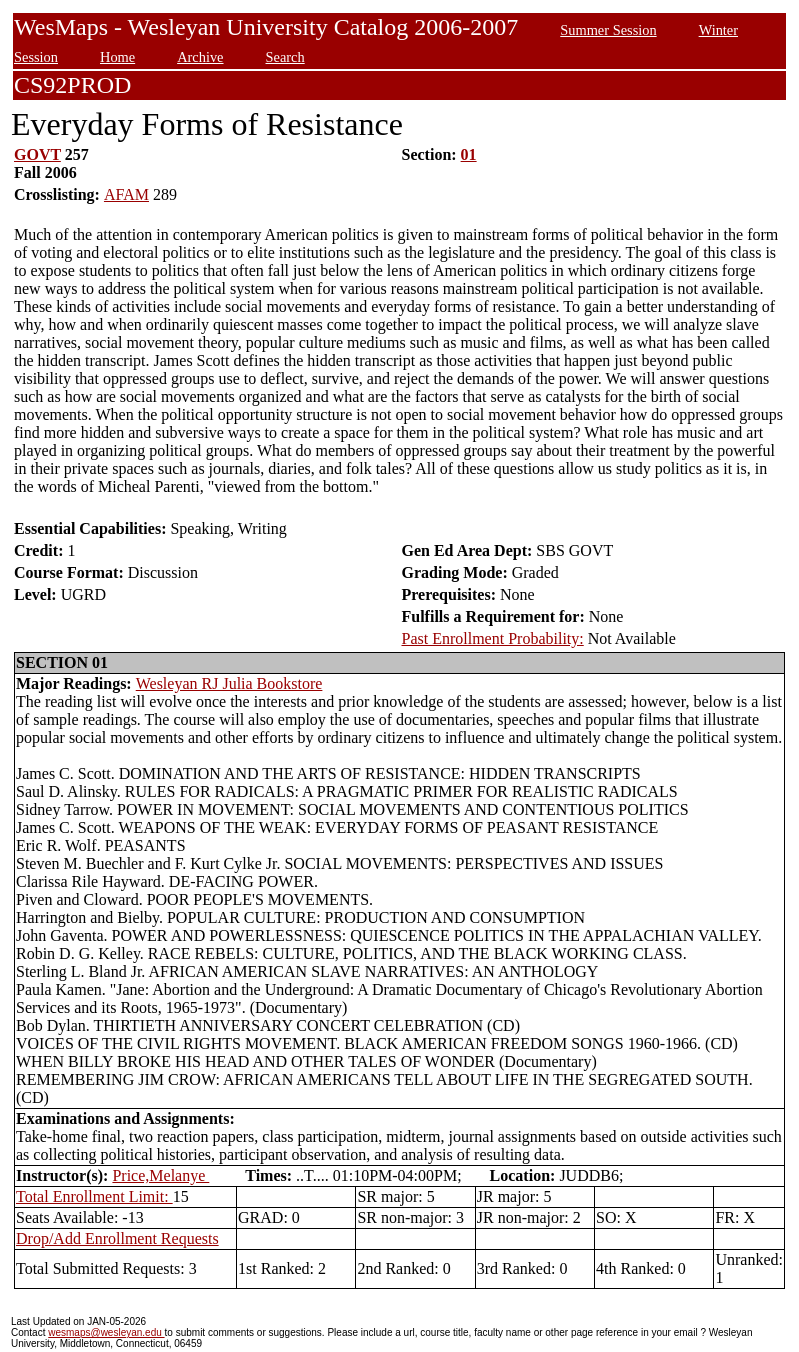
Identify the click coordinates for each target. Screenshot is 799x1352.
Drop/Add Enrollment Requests (117, 1238)
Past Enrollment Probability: (493, 638)
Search (285, 57)
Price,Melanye (160, 1175)
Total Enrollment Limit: (94, 1196)
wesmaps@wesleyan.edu (106, 1332)
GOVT (37, 154)
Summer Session (608, 30)
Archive (200, 57)
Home (117, 57)
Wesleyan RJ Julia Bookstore (229, 683)
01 (469, 154)
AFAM (126, 194)
